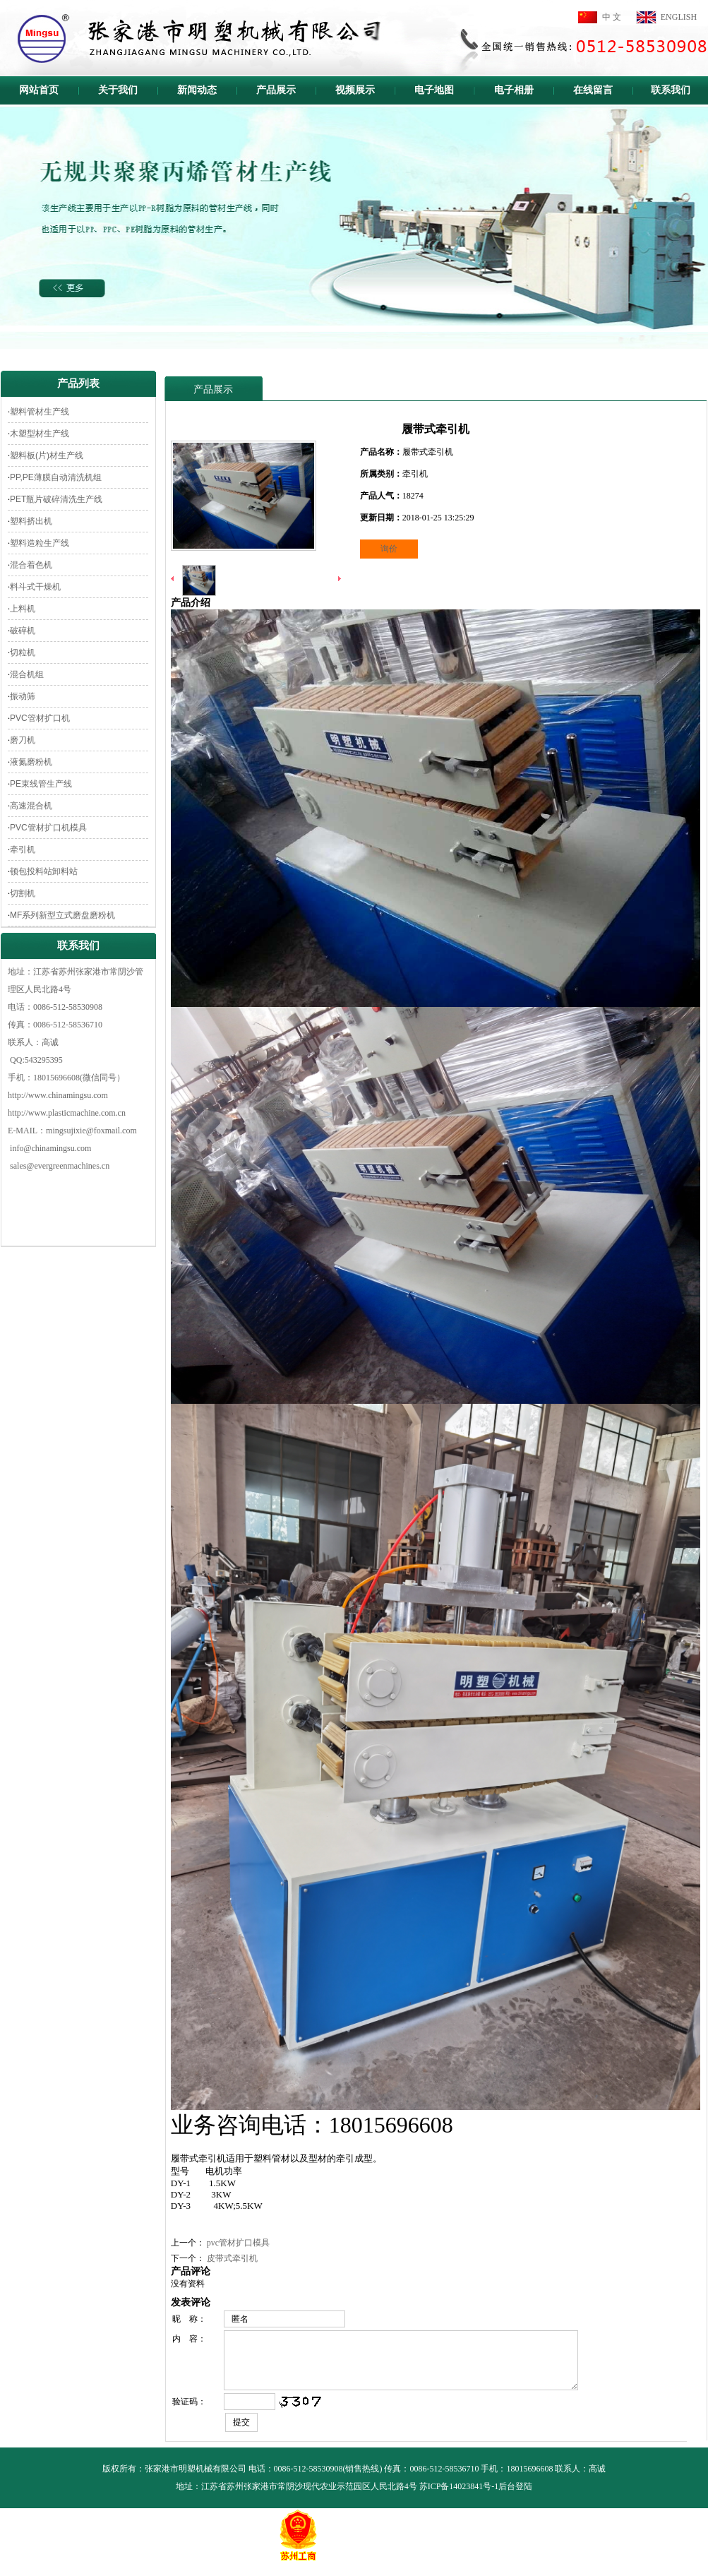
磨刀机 (22, 740)
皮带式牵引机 (232, 2258)
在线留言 (593, 90)
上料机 (22, 609)
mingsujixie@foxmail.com (91, 1130)
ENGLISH (679, 17)
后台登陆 (515, 2497)
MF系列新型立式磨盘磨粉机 (62, 915)
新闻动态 (197, 90)
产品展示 (276, 90)
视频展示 (355, 90)
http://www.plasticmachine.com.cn (67, 1113)
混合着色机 (31, 565)
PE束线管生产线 (41, 784)
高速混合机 (31, 806)
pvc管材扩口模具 (238, 2243)
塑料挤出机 (31, 521)
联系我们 (670, 90)
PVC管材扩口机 (40, 718)
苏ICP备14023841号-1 (459, 2497)
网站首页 (39, 90)
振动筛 (22, 696)
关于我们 (118, 90)
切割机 (22, 893)
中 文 (611, 17)
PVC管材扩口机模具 (48, 828)
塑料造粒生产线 (39, 543)
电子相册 (514, 90)
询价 (388, 549)
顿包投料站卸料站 (44, 871)
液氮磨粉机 (31, 762)
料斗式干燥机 (35, 587)
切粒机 (22, 652)
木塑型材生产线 (39, 434)
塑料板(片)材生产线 (46, 455)
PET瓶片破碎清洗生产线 (56, 499)
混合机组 (27, 674)
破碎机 (22, 631)
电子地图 (434, 90)
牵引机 (22, 849)
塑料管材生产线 (39, 412)
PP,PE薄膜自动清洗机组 (56, 477)
